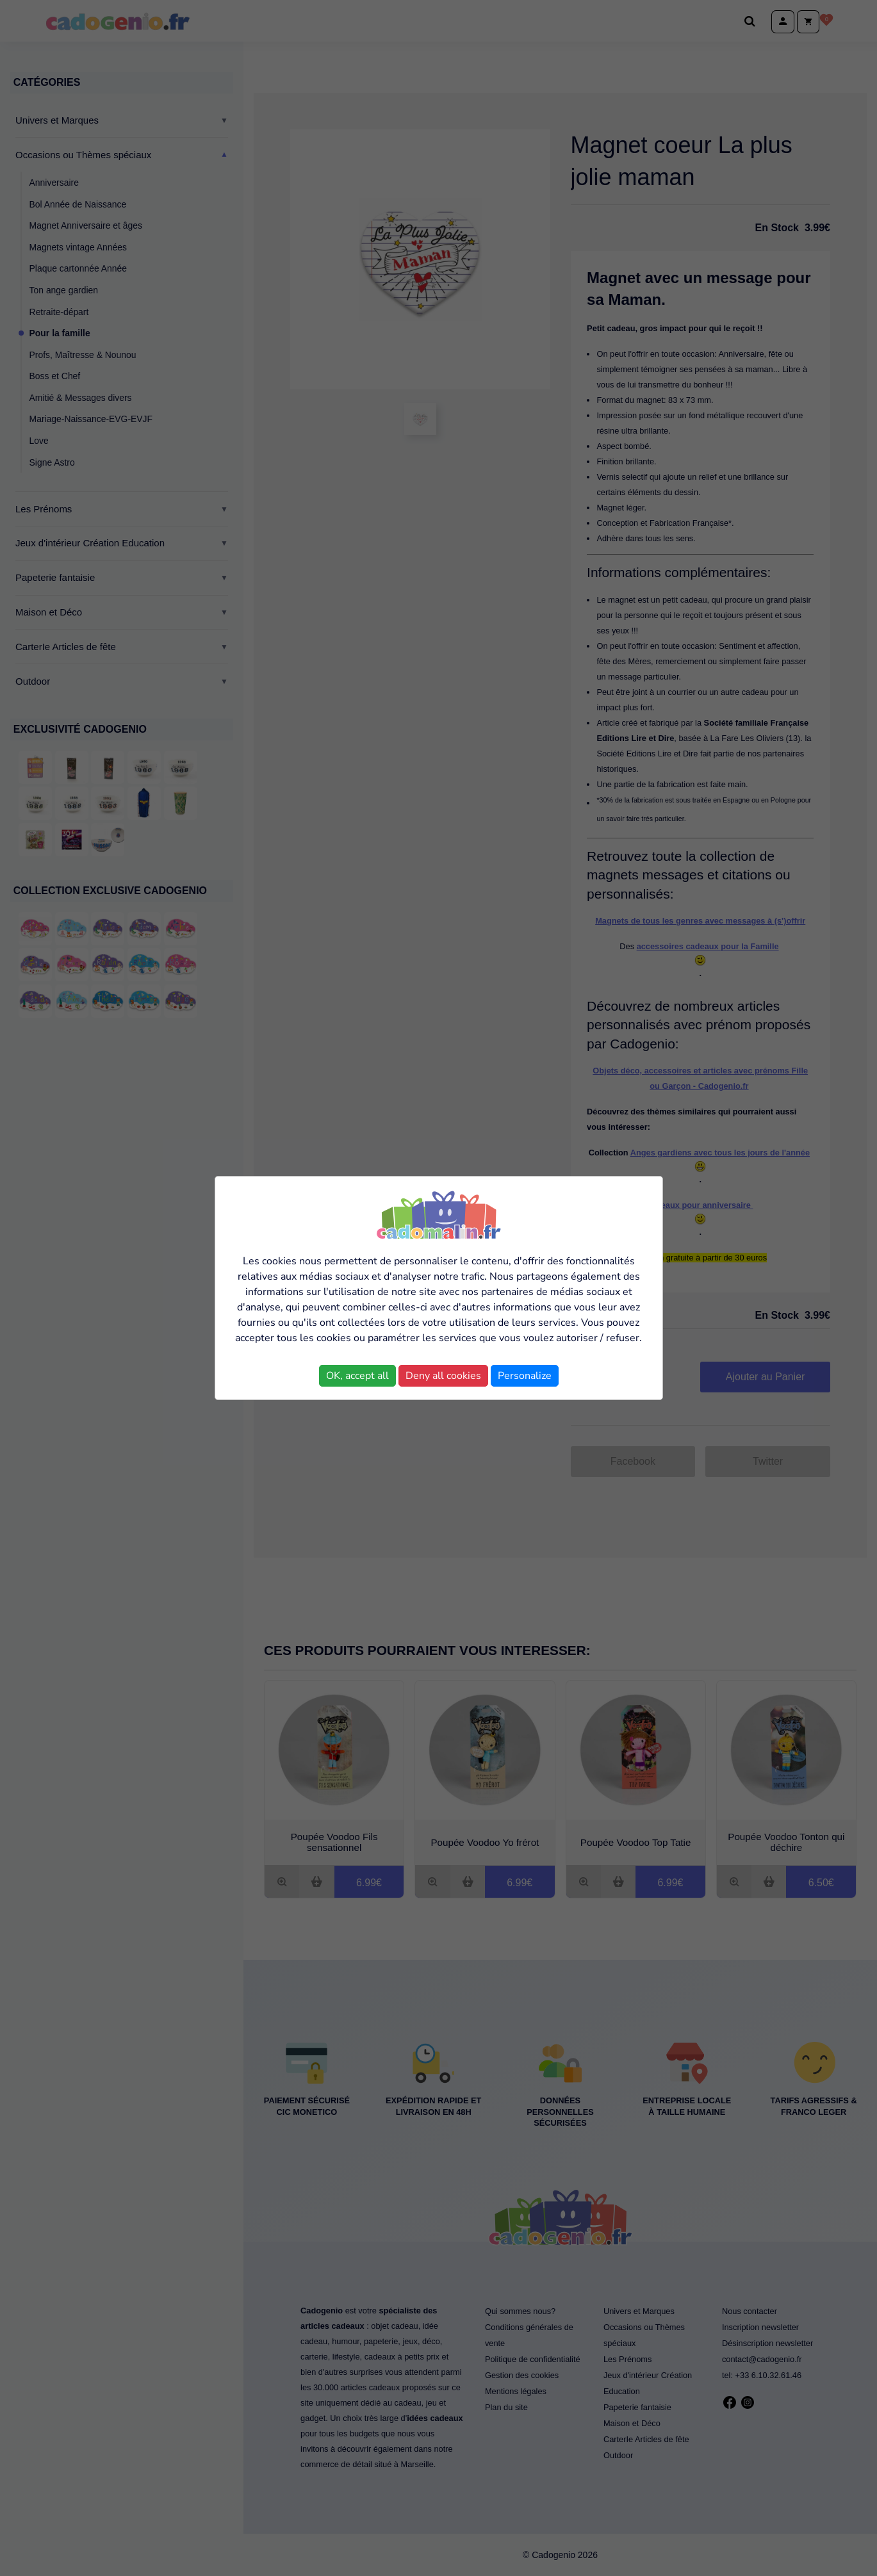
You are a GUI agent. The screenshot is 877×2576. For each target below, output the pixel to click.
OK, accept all (357, 1376)
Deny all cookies (443, 1376)
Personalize (525, 1376)
